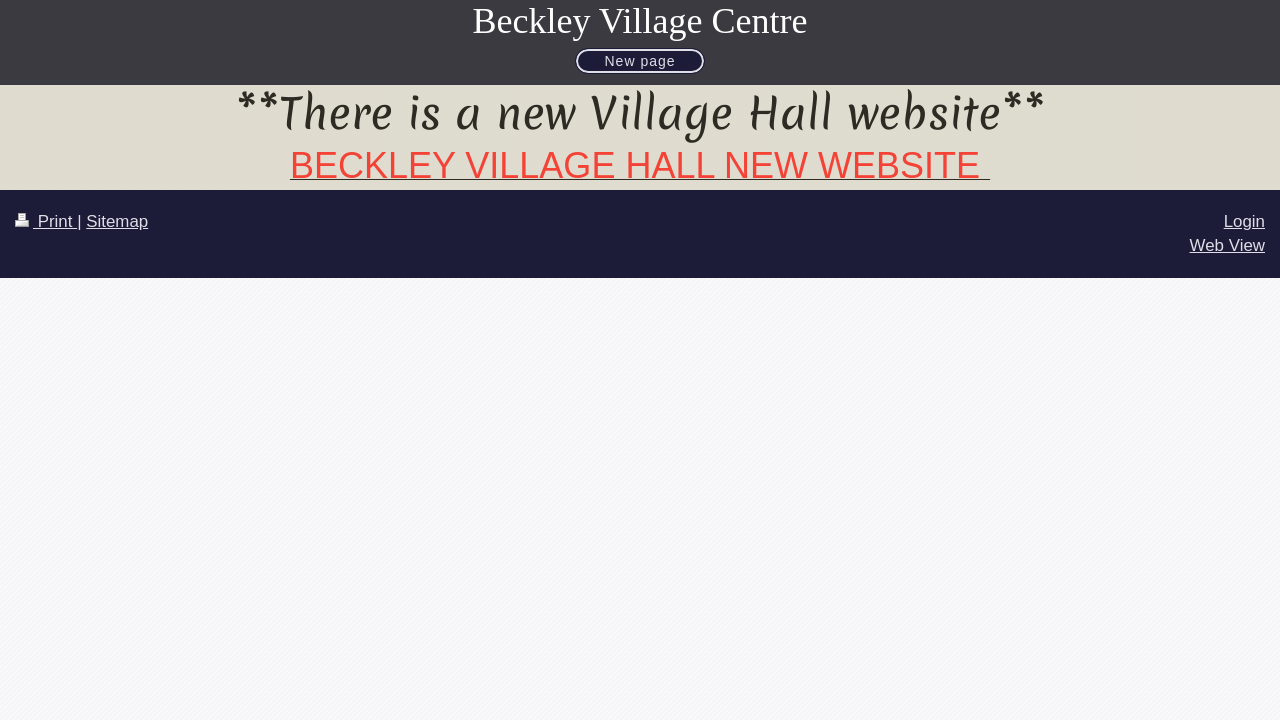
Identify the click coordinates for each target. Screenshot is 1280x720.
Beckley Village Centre (639, 21)
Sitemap (117, 221)
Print (46, 221)
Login (1244, 221)
